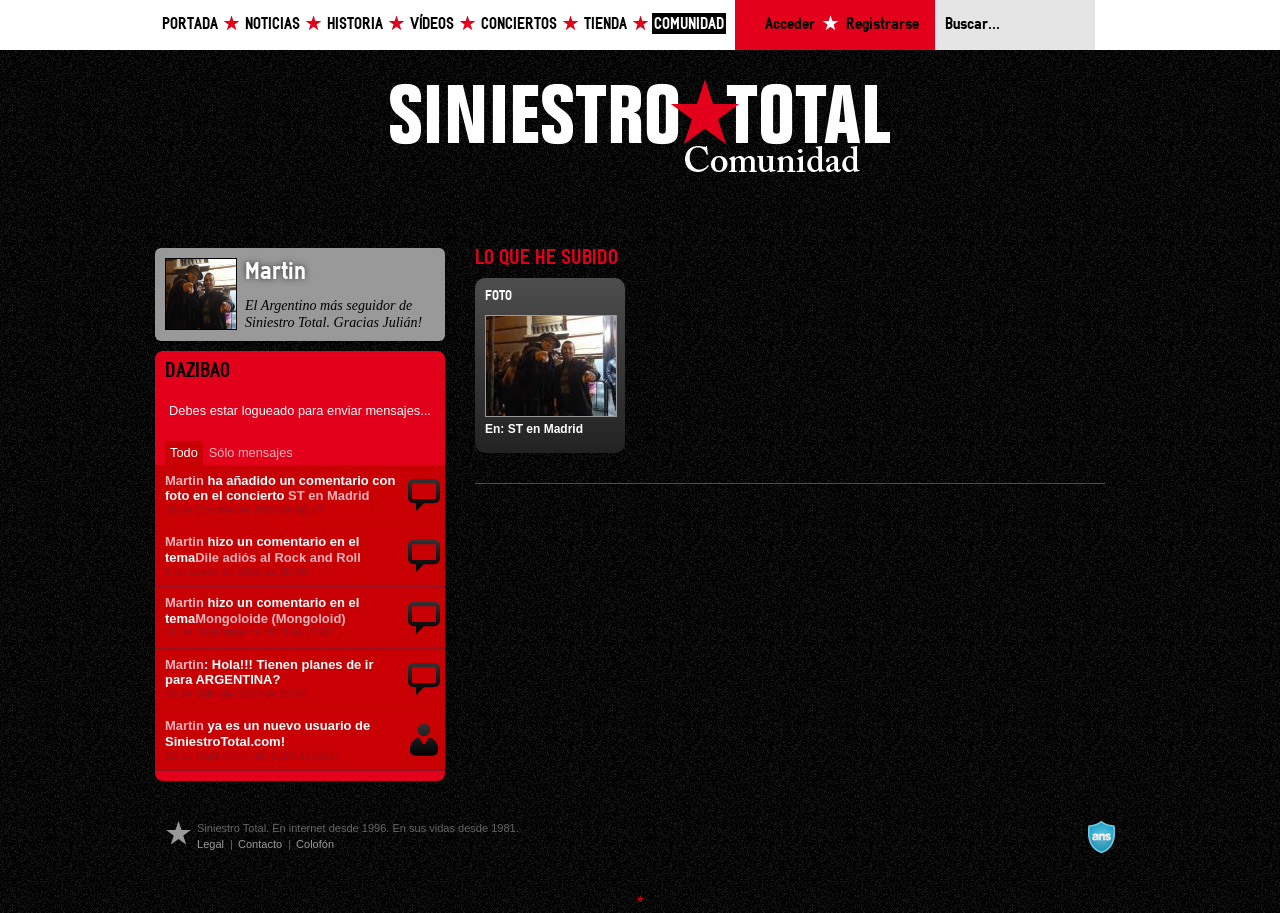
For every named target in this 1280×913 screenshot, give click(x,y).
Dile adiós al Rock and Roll (278, 557)
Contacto (260, 844)
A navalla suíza (1101, 837)
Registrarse (882, 24)
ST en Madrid (328, 495)
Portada (190, 24)
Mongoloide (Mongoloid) (270, 618)
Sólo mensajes (251, 452)
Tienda (605, 24)
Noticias (272, 24)
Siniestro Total (640, 131)
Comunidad (689, 24)
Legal (210, 844)
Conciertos (519, 24)
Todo (184, 452)
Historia (355, 24)
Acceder (790, 24)
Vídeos (432, 24)
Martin (184, 480)
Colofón (315, 844)
